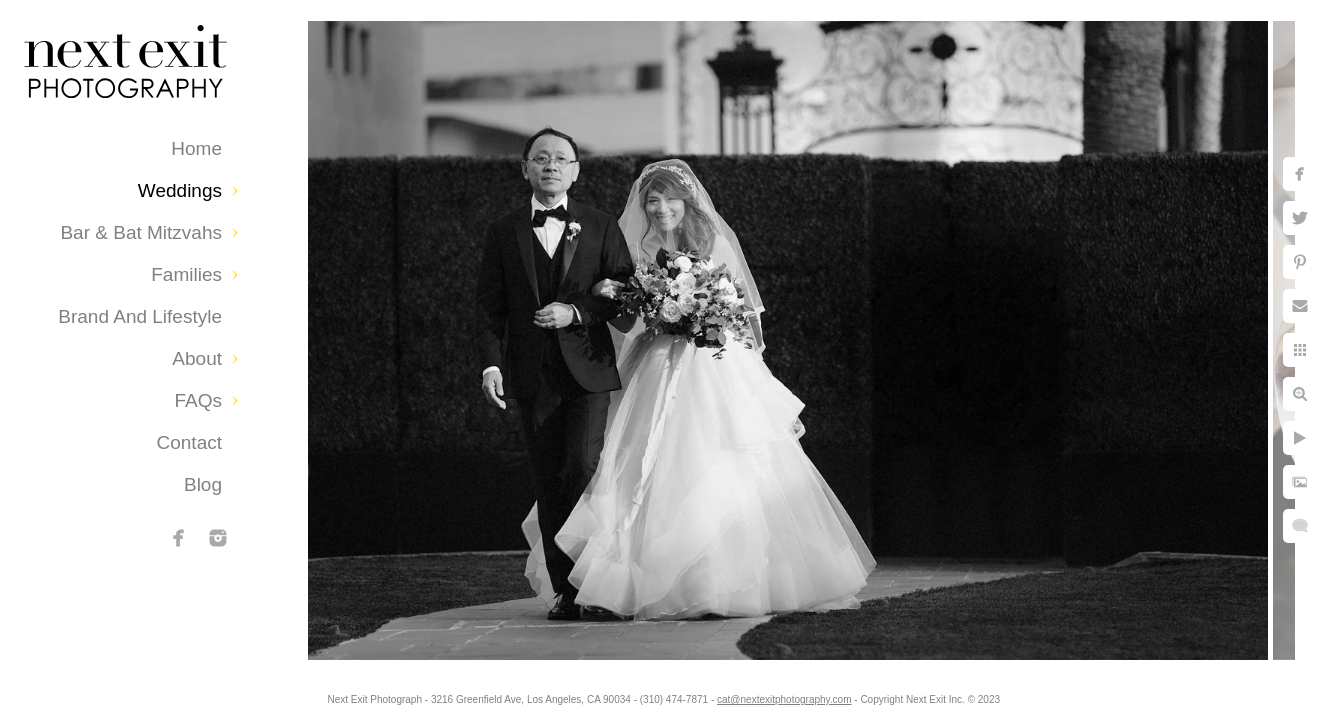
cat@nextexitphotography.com (788, 694)
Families (186, 274)
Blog (203, 484)
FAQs (198, 400)
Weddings (180, 190)
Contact (189, 442)
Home (196, 148)
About (197, 358)
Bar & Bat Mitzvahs (141, 232)
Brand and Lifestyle (140, 316)
